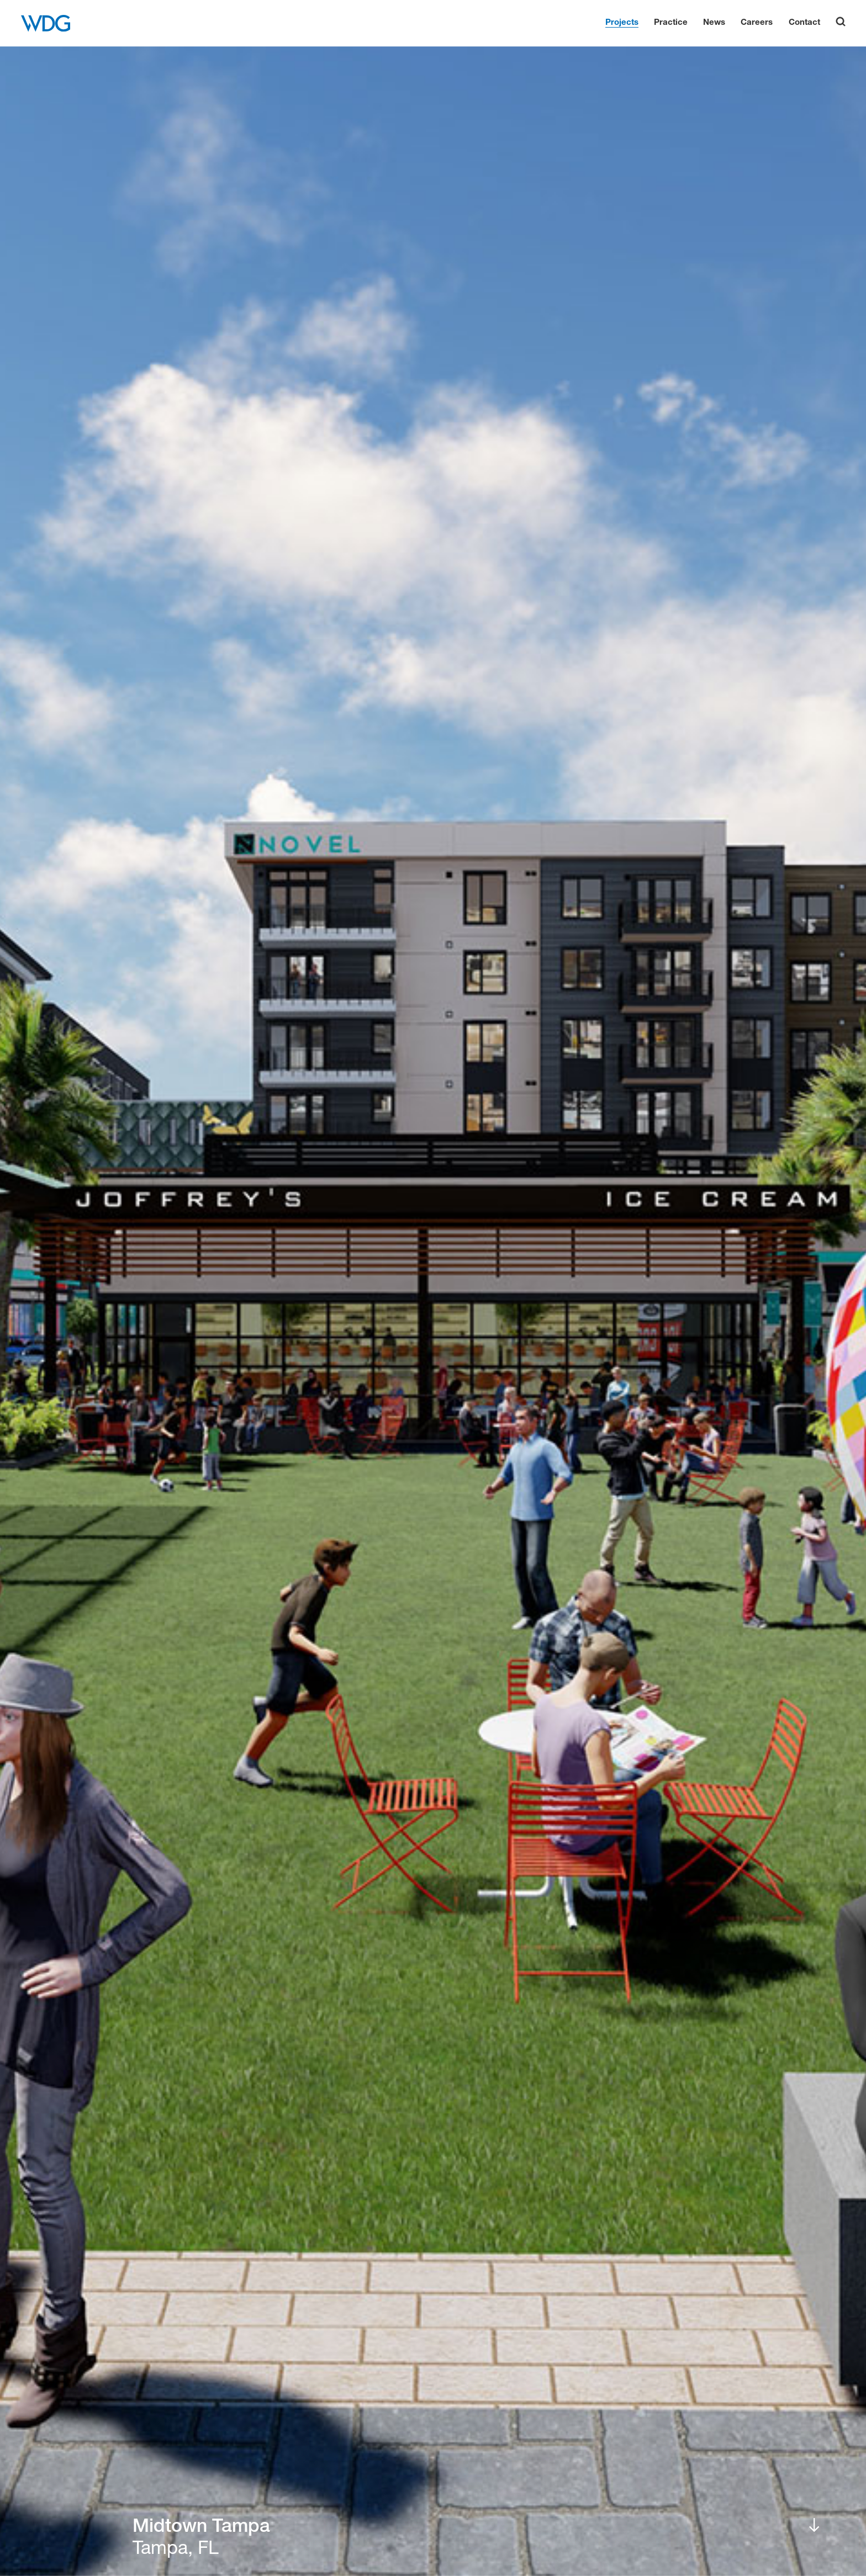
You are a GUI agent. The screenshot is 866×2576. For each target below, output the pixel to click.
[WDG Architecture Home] (45, 23)
